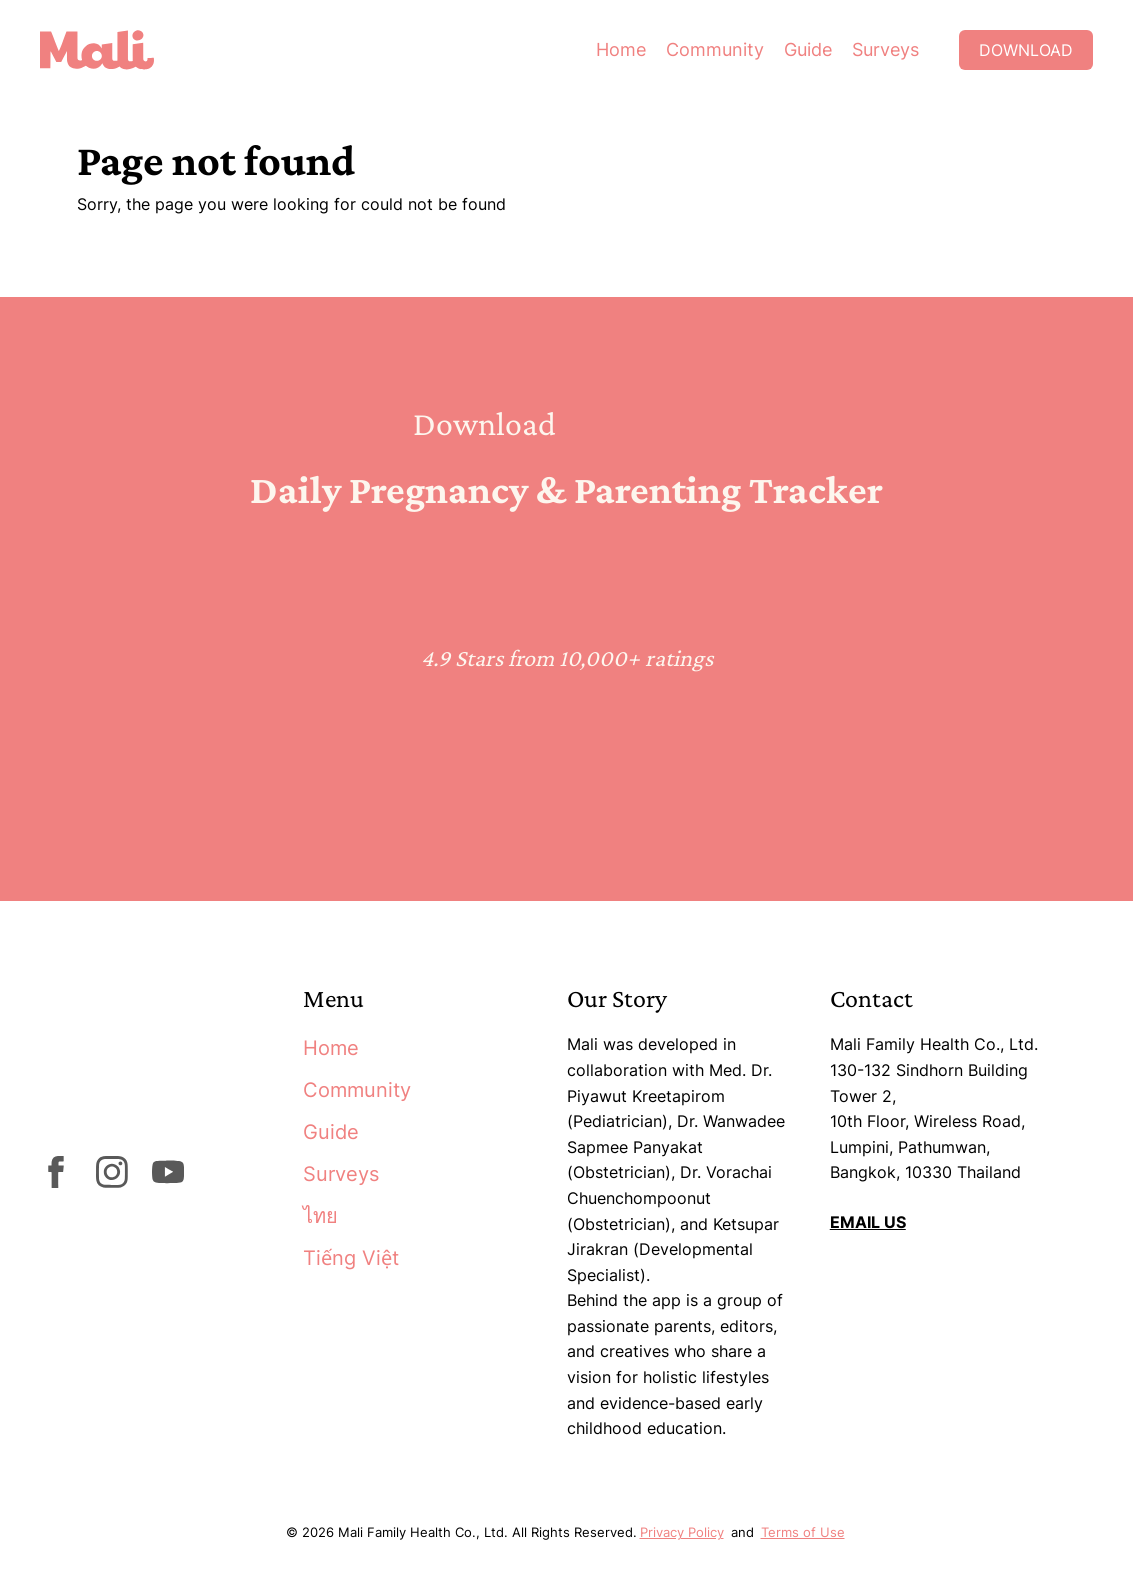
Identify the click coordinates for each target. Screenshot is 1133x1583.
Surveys (885, 49)
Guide (808, 49)
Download (1026, 50)
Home (621, 49)
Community (715, 49)
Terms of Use (803, 1532)
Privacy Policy (682, 1532)
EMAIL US (868, 1222)
